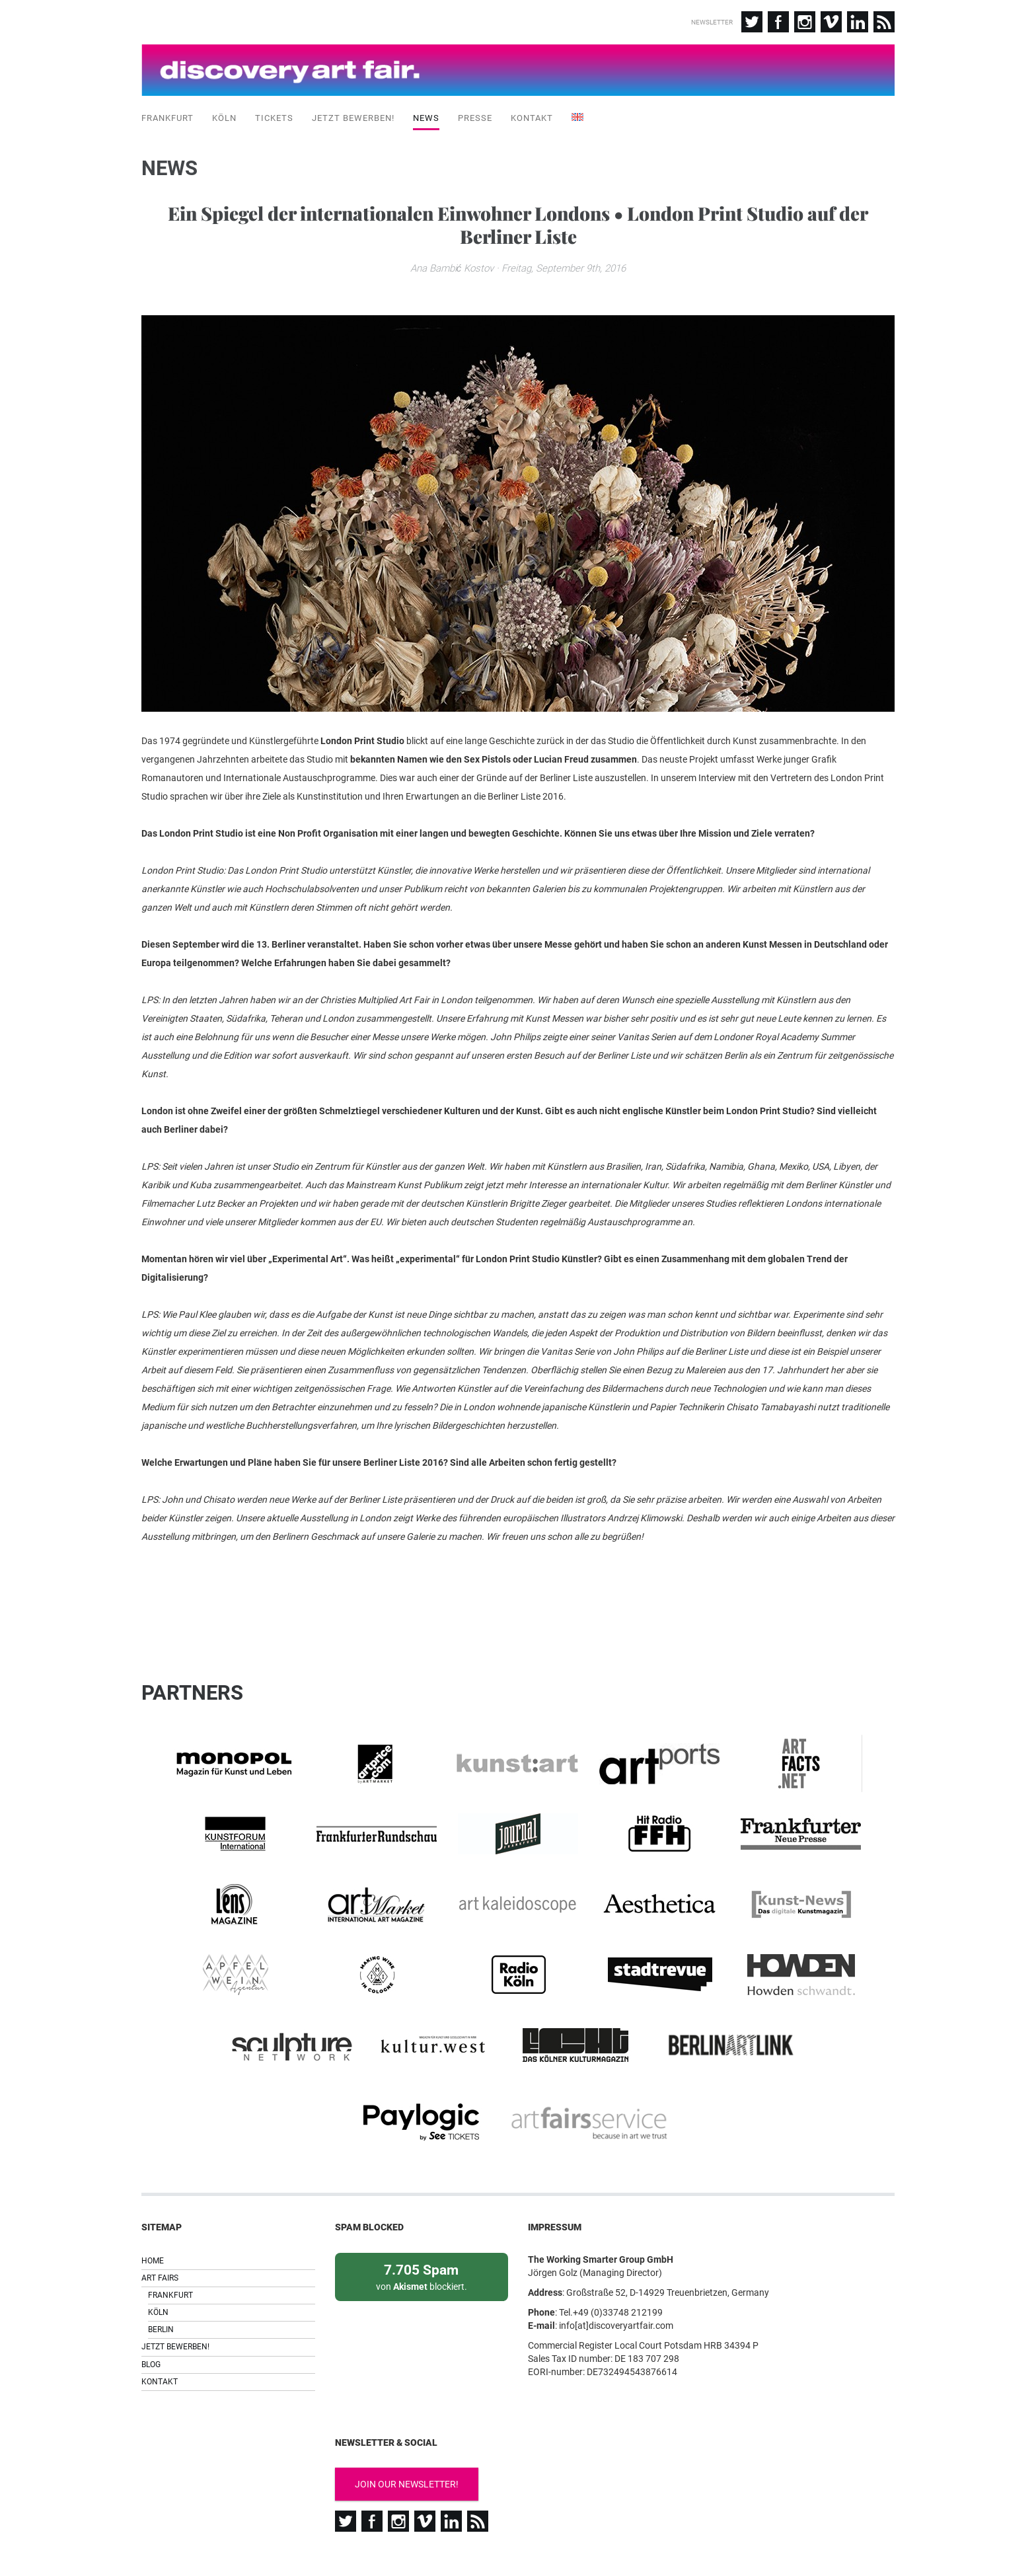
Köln (224, 112)
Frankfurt (167, 112)
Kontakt (532, 112)
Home (152, 2213)
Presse (475, 112)
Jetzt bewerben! (353, 112)
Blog (151, 2317)
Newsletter (712, 22)
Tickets (274, 112)
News (426, 112)
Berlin (161, 2282)
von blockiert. (422, 2228)
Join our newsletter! (407, 2436)
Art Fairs (159, 2230)
